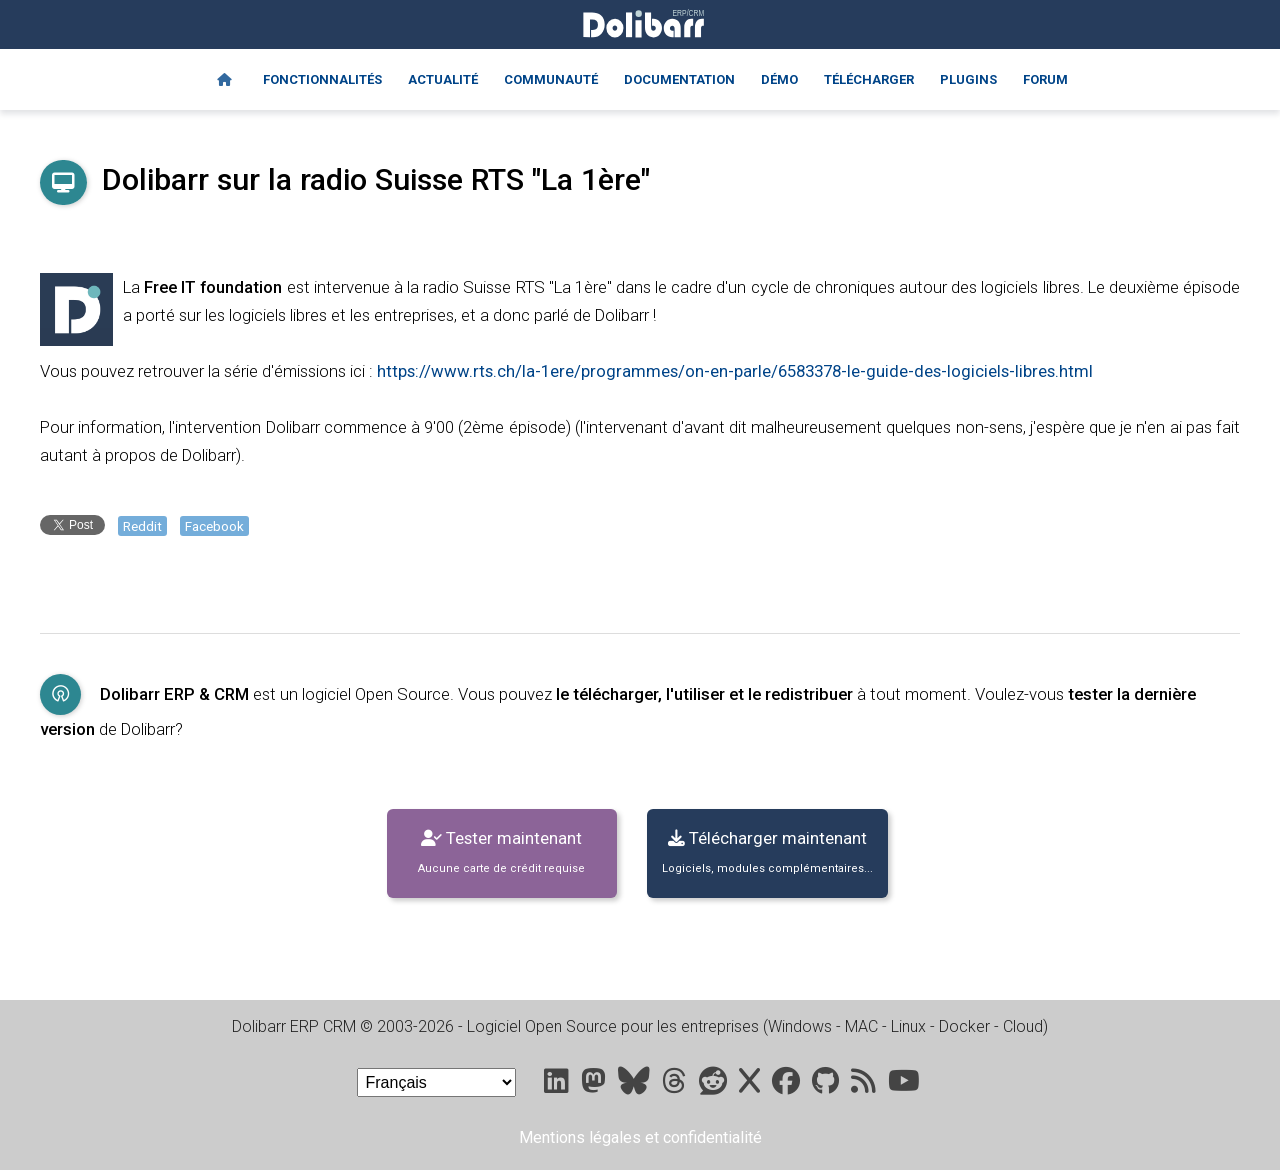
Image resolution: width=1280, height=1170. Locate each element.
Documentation (679, 79)
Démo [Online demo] (779, 79)
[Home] (224, 80)
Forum (1045, 79)
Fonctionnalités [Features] (322, 79)
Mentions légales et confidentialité (640, 1137)
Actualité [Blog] (443, 79)
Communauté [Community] (551, 79)
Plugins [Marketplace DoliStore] (968, 79)
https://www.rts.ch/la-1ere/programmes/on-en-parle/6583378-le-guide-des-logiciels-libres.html (735, 371)
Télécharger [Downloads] (869, 79)
